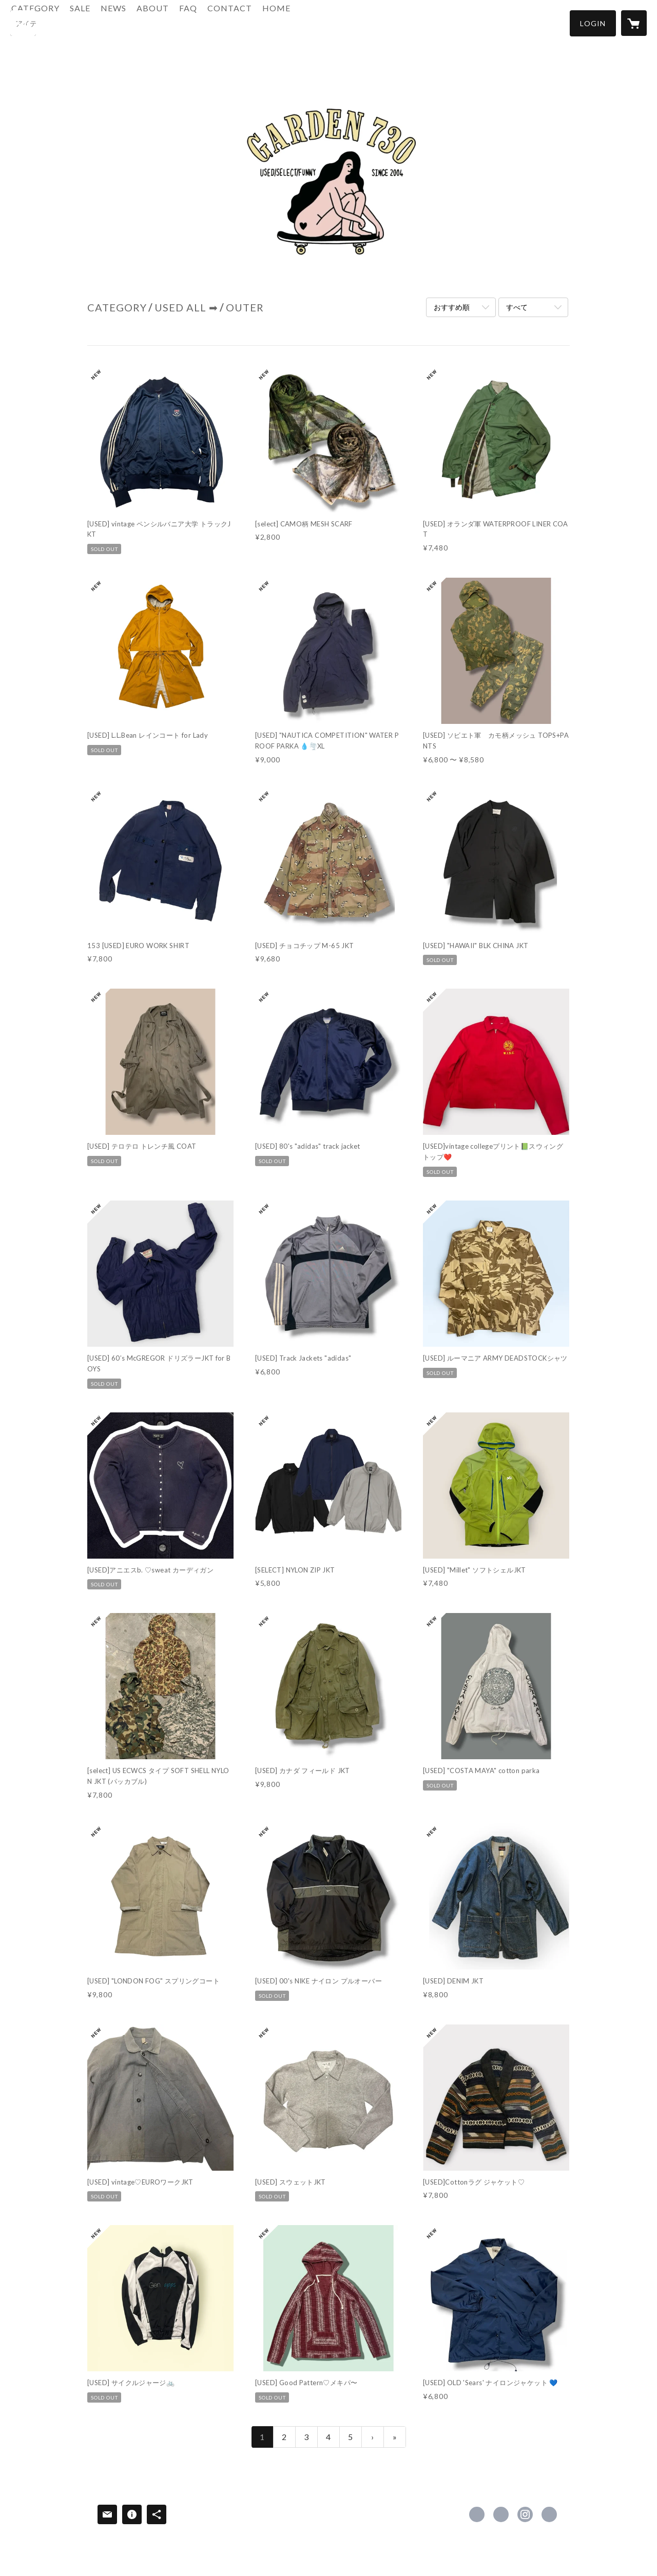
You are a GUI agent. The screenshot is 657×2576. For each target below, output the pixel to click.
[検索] (23, 23)
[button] (593, 23)
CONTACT (285, 22)
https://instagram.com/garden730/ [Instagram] (525, 2514)
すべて (517, 307)
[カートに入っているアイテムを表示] (634, 23)
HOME (332, 22)
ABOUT (208, 22)
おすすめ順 (452, 307)
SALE (135, 22)
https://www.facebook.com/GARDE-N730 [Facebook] (477, 2514)
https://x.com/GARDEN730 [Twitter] (501, 2514)
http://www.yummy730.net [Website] (549, 2514)
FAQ (244, 22)
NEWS (169, 22)
